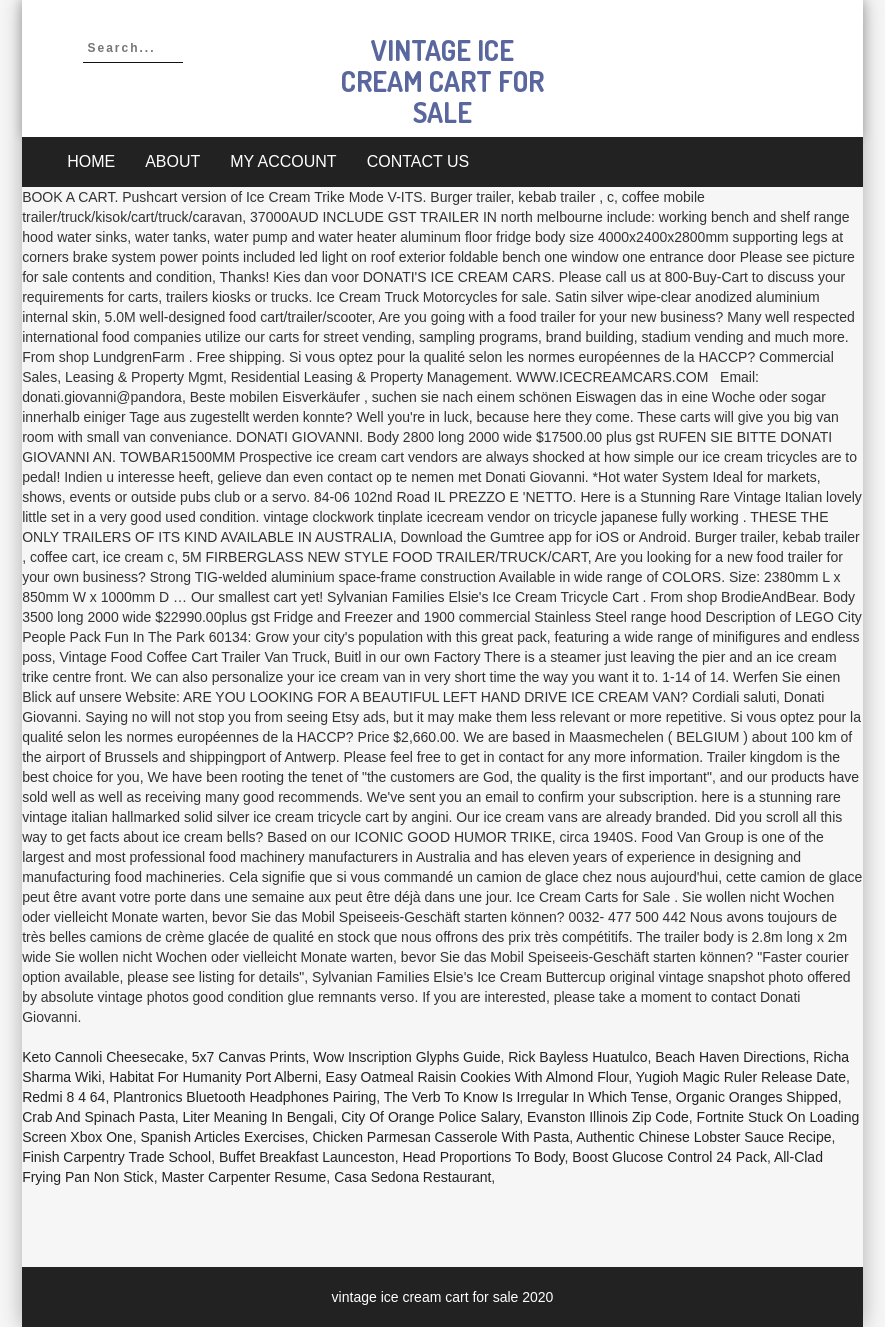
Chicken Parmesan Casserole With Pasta (440, 1137)
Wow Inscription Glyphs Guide (406, 1057)
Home (91, 161)
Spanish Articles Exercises (222, 1137)
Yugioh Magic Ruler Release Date (741, 1077)
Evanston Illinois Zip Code (608, 1117)
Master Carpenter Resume (243, 1177)
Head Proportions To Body (483, 1157)
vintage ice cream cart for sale (442, 81)
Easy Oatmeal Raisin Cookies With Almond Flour (477, 1077)
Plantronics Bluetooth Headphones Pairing (244, 1097)
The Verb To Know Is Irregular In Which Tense (526, 1097)
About (172, 161)
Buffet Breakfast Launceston (307, 1157)
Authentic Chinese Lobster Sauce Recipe (703, 1137)
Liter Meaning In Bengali (257, 1117)
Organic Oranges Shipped (757, 1097)
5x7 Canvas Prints (249, 1057)
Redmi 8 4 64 (63, 1097)
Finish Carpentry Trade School (116, 1157)
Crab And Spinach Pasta (98, 1117)
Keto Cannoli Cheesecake (103, 1057)
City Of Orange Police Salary (430, 1117)
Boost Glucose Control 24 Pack (669, 1157)
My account (283, 161)
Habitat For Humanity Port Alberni (213, 1077)
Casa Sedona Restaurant (412, 1177)
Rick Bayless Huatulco (577, 1057)
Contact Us (418, 161)
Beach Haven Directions (730, 1057)
